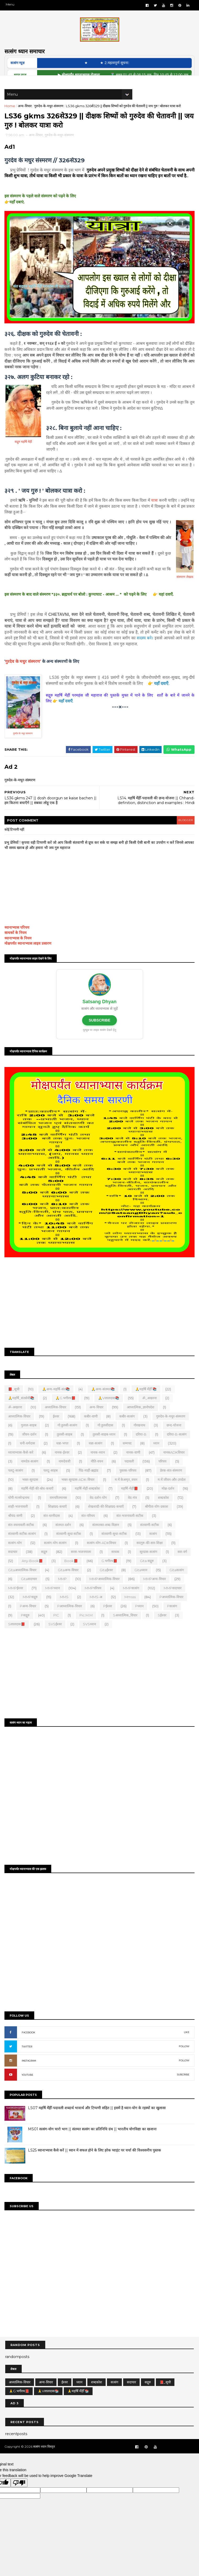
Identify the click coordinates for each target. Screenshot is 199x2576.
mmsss (131, 1610)
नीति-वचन (98, 1474)
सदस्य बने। (144, 653)
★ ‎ (100, 68)
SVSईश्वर (55, 1637)
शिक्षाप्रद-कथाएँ (58, 1520)
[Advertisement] (99, 1316)
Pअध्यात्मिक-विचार (172, 1610)
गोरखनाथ (140, 1438)
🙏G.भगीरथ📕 (66, 1411)
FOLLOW (183, 2057)
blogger (183, 835)
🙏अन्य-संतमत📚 (104, 1402)
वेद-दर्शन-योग (98, 1510)
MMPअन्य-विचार (155, 1592)
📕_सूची (14, 1402)
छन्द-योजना (174, 1438)
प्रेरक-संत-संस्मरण (172, 1484)
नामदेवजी (65, 1474)
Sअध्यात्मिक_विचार (126, 1628)
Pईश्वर (108, 1619)
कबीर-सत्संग (127, 1429)
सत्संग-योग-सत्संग (56, 1556)
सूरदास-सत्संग (149, 1565)
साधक (116, 1565)
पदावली (130, 1474)
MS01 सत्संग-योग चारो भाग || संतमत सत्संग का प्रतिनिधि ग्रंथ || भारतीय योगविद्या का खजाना (93, 2140)
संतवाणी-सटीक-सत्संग (23, 1547)
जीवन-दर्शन (30, 1447)
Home (10, 112)
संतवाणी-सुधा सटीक (69, 1547)
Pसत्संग (173, 1619)
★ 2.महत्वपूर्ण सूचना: (128, 68)
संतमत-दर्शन (64, 1538)
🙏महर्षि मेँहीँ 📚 (146, 1402)
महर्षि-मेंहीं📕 (130, 1502)
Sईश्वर (162, 1628)
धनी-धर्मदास (28, 1456)
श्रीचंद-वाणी (16, 1529)
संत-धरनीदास (52, 1529)
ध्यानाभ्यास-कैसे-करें (21, 1465)
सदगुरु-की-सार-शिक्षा (150, 1556)
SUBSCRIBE (99, 1035)
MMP (63, 1592)
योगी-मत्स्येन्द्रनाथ (19, 1510)
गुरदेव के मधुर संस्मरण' (24, 676)
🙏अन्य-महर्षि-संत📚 (57, 1402)
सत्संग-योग (15, 1556)
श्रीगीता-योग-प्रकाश (157, 1520)
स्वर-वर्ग (183, 1565)
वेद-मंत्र (133, 1510)
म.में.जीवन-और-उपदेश (172, 1492)
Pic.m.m (86, 1628)
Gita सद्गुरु (148, 1574)
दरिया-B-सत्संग (177, 1447)
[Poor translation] (19, 2492)
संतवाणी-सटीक (150, 1538)
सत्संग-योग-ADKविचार (102, 1556)
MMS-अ (96, 1610)
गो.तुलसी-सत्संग (68, 1438)
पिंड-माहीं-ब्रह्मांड (89, 1484)
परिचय (163, 1474)
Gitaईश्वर (106, 1583)
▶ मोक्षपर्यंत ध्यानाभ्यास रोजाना (95, 80)
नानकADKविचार (174, 1465)
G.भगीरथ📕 (110, 1574)
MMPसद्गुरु (31, 1610)
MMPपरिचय (94, 1601)
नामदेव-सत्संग (30, 1474)
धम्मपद (127, 1456)
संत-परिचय (89, 1529)
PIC (57, 1628)
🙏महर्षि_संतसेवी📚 (22, 1411)
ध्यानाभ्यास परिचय (17, 942)
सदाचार (13, 1565)
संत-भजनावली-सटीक (130, 1529)
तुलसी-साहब (65, 1447)
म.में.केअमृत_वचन (127, 1492)
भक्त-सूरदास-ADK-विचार (78, 1492)
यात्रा (154, 515)
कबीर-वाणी (91, 1429)
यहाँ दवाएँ (162, 698)
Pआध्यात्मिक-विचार (70, 1619)
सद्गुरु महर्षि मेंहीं (24, 456)
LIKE (186, 2043)
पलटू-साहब (51, 1484)
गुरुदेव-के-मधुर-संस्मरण (49, 112)
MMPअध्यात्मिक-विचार (105, 1592)
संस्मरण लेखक (184, 592)
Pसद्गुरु (26, 1628)
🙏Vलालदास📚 (109, 1411)
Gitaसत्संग (177, 1583)
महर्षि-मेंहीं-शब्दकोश (88, 1502)
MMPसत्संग (132, 1601)
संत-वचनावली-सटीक (22, 1538)
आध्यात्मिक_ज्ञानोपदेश (141, 1420)
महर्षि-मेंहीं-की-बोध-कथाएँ (38, 1502)
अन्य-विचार (25, 112)
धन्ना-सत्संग (96, 1456)
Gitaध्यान (141, 1583)
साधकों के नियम (16, 947)
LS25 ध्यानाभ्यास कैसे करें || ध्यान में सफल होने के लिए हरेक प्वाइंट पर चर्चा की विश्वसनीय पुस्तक (95, 2161)
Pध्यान (140, 1619)
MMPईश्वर (16, 1601)
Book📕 (72, 1574)
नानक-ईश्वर (62, 1465)
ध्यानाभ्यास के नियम (18, 953)
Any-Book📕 (33, 1574)
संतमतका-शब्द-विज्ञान (106, 1538)
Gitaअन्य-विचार (69, 1583)
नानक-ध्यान (98, 1465)
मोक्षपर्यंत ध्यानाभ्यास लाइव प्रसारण (28, 958)
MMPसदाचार (173, 1601)
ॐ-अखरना (16, 1420)
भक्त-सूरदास (31, 1492)
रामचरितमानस (59, 1510)
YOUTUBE (28, 2086)
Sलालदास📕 (17, 1637)
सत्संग (154, 1547)
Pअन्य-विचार (29, 1619)
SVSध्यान (90, 1637)
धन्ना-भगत (63, 1456)
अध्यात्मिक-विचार (56, 1420)
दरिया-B (142, 1447)
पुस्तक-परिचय (128, 1484)
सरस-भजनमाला (82, 1565)
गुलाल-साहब (29, 1438)
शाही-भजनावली (19, 1520)
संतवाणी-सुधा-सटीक (115, 1547)
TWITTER (27, 2057)
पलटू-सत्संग (16, 1484)
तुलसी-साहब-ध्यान (104, 1447)
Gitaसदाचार (30, 1592)
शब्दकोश (164, 1510)
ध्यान (157, 1456)
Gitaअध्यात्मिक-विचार (23, 1583)
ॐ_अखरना (150, 1411)
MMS (65, 1610)
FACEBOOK (29, 2043)
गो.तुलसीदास (106, 1438)
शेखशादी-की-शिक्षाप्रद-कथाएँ (106, 1520)
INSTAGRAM (29, 2071)
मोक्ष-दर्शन (168, 1502)
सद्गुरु (45, 1565)
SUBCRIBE (182, 2085)
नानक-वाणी (134, 1465)
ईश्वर (57, 1429)
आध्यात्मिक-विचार (20, 1429)
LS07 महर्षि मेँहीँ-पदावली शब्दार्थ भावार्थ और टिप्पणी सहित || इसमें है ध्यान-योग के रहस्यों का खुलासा (98, 2119)
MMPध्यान (53, 1601)
